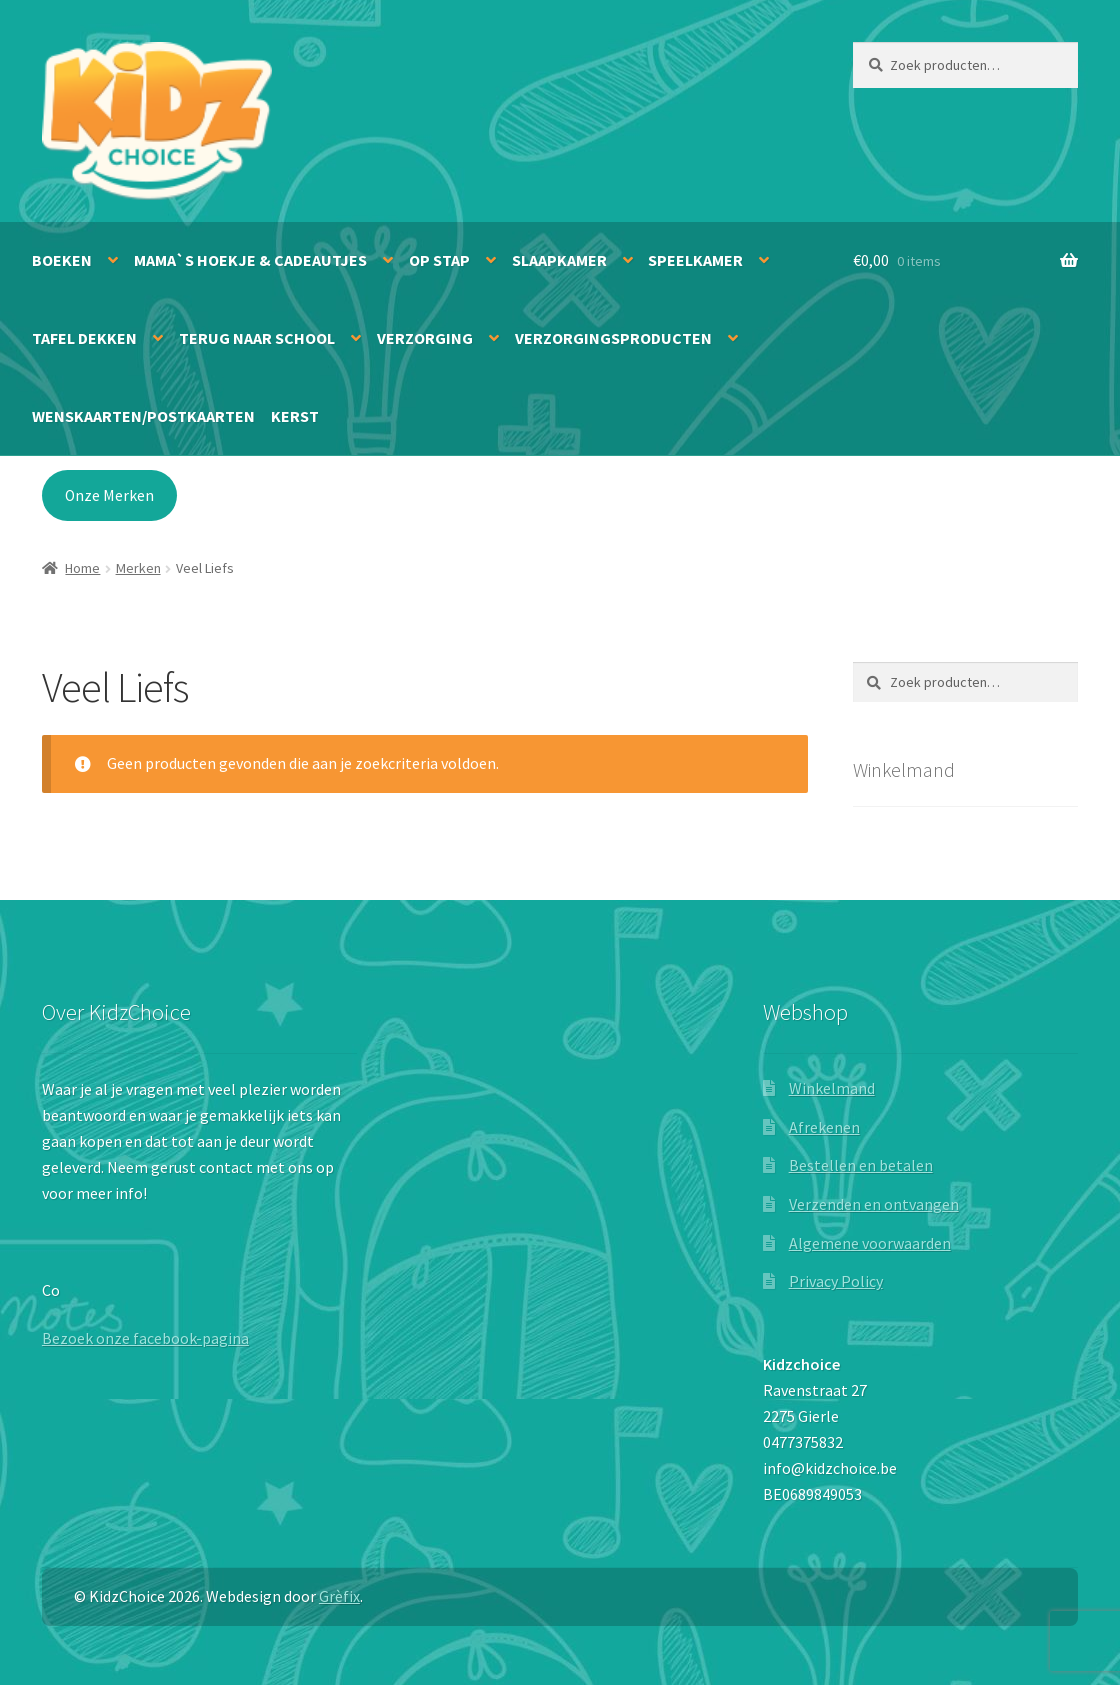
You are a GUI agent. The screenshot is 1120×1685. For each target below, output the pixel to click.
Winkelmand (832, 1088)
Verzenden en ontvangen (874, 1204)
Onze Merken (109, 495)
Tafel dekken (84, 338)
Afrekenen (824, 1127)
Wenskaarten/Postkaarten (143, 416)
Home (82, 568)
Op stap (439, 260)
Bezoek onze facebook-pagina (145, 1338)
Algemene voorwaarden (870, 1243)
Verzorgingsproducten (613, 338)
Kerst (295, 416)
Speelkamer (695, 260)
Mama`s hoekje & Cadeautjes (250, 260)
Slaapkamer (559, 260)
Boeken (62, 260)
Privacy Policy (836, 1281)
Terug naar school (257, 338)
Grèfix (339, 1596)
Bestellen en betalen (861, 1165)
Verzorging (425, 338)
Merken (138, 568)
